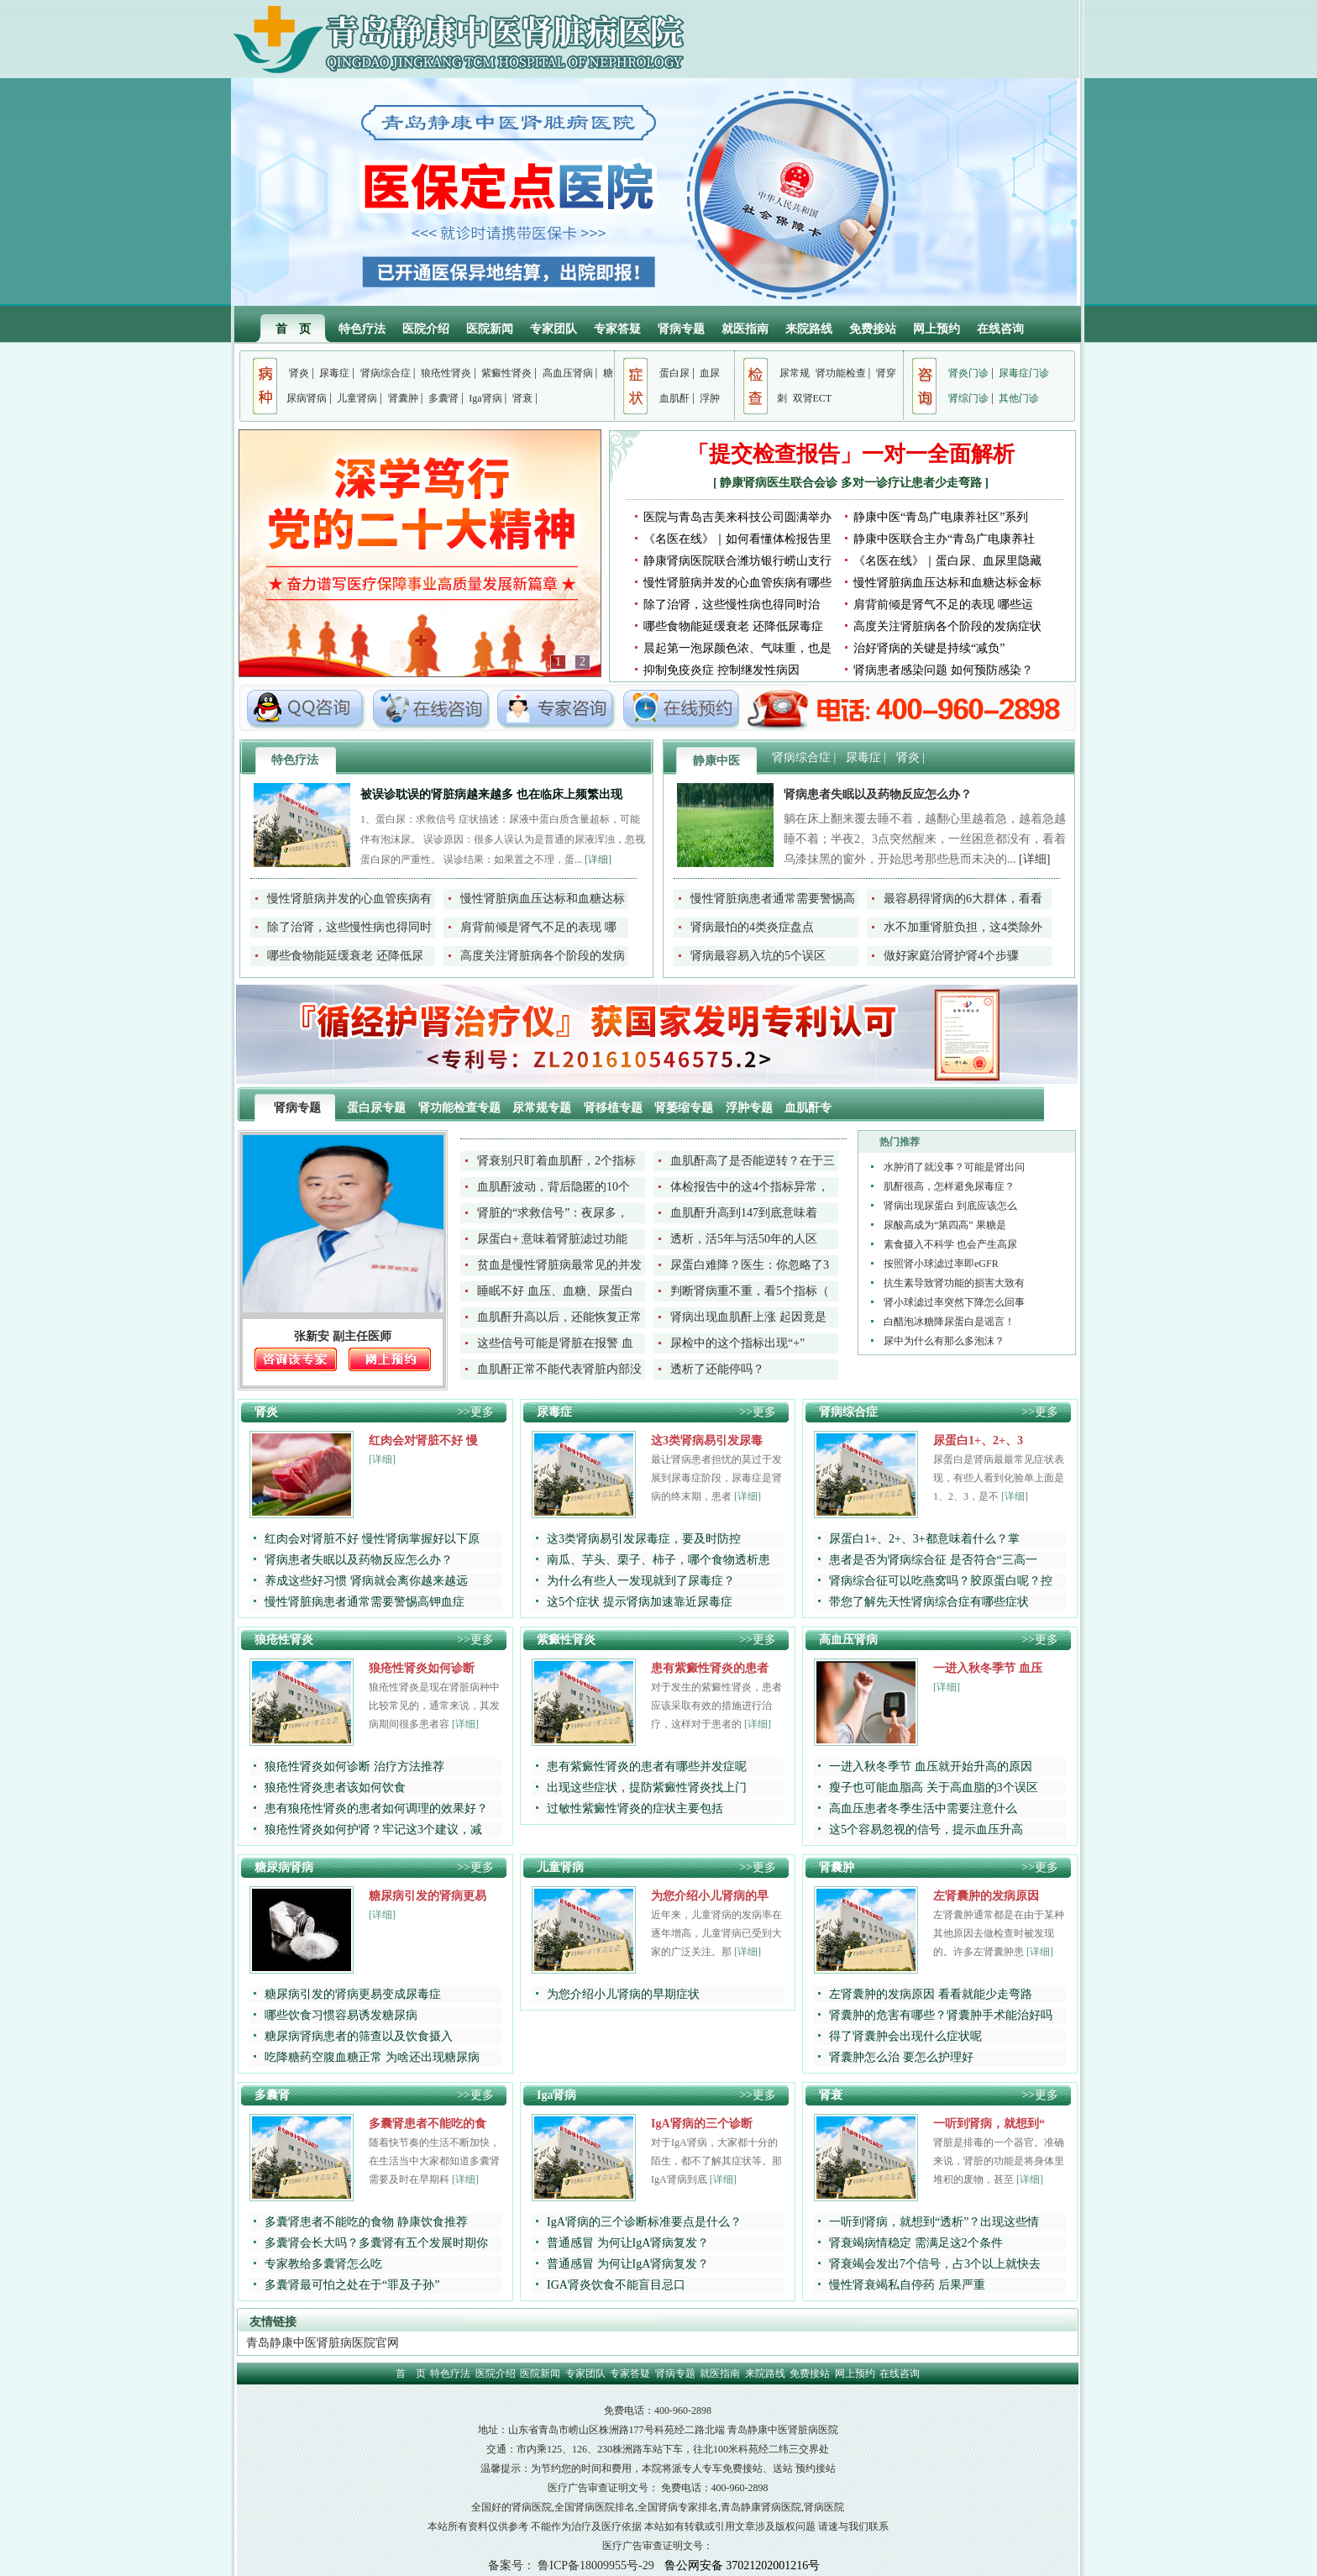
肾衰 (522, 398)
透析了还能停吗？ (717, 1369)
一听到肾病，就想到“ (989, 2123)
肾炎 (299, 373)
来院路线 (808, 329)
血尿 (710, 373)
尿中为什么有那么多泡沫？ (944, 1341)
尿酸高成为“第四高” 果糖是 (945, 1225)
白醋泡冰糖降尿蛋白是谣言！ (949, 1321)
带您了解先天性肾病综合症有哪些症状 (929, 1602)
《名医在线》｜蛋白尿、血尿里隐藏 (947, 561)
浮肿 (710, 398)
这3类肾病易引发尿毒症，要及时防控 (644, 1538)
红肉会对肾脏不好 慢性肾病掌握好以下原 (372, 1538)
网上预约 (936, 329)
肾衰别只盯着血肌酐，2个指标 (556, 1160)
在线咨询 (1000, 329)
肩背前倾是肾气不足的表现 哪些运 (943, 604)
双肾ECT (812, 398)
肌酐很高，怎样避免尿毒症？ (949, 1186)
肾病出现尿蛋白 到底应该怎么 (950, 1206)
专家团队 (553, 329)
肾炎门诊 (968, 373)
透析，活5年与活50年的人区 (743, 1239)
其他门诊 (1019, 398)
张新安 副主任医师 (342, 1336)
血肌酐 (674, 398)
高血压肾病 (568, 373)
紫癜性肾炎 (506, 373)
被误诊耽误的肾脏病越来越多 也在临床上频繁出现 (491, 794)
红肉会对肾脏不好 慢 (423, 1440)
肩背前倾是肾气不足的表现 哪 (538, 927)
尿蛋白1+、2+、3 (978, 1440)
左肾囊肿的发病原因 (986, 1896)
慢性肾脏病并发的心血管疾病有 (349, 898)
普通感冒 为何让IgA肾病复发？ (628, 2243)
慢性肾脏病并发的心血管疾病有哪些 (737, 582)
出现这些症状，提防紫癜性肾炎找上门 (647, 1787)
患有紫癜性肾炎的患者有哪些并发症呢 (647, 1766)
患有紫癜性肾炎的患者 (710, 1668)
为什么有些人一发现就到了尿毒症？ (641, 1581)
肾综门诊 (968, 398)
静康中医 (716, 760)
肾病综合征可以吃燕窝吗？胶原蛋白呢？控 (940, 1581)
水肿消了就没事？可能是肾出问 (954, 1167)
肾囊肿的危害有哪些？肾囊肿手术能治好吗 (940, 2015)
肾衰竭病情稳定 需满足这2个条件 (916, 2243)
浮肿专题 (751, 1107)
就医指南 (745, 329)
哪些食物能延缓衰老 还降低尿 (345, 955)
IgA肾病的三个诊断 (702, 2123)
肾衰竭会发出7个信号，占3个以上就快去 (935, 2264)
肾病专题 (681, 329)
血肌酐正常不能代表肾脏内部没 (559, 1369)
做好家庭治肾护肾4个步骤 (951, 955)
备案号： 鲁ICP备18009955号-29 (571, 2565)
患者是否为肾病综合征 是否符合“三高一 (933, 1559)
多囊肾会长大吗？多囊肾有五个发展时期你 (376, 2243)
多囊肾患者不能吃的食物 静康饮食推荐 (366, 2222)
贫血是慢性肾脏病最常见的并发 (559, 1265)
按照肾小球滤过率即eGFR (941, 1264)
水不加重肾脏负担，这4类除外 (963, 927)
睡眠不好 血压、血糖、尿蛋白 (555, 1291)
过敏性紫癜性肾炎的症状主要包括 (635, 1808)
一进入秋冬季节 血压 (987, 1668)
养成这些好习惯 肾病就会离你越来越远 (366, 1581)
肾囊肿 (403, 398)
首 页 (293, 329)
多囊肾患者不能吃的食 (427, 2123)
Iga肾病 (485, 398)
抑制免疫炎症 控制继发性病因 (721, 670)
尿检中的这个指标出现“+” (737, 1343)
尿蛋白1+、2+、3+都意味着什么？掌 (924, 1538)
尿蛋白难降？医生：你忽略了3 (749, 1265)
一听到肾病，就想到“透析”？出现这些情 (934, 2222)
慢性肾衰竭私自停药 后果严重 (907, 2285)
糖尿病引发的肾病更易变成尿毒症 (353, 1994)
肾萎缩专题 (685, 1107)
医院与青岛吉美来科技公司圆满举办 (737, 517)
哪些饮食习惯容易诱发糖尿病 (341, 2015)
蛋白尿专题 (378, 1107)
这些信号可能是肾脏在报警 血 (555, 1343)
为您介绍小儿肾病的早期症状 (623, 1994)
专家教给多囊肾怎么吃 (323, 2264)
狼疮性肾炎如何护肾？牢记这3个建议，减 (373, 1829)
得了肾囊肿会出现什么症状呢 (905, 2036)
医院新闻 (489, 329)
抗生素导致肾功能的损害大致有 (954, 1283)
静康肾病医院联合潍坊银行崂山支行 (737, 561)
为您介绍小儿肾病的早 (710, 1896)
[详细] (598, 859)
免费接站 (872, 329)
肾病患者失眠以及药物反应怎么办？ (878, 794)
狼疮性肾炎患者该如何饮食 (335, 1787)
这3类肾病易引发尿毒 (707, 1440)
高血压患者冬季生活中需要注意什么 (923, 1808)
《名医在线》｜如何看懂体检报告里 (737, 539)
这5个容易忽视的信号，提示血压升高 (926, 1829)
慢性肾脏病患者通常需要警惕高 (772, 898)
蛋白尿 (674, 373)
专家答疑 (617, 329)
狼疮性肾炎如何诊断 (422, 1668)
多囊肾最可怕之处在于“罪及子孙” (352, 2285)
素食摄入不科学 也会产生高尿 (950, 1244)
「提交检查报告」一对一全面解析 (851, 454)
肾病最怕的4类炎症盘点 (752, 927)
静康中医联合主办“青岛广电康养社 (944, 539)
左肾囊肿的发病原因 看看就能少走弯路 (930, 1994)
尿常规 (794, 373)
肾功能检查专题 (461, 1107)
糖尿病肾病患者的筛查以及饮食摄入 (359, 2036)
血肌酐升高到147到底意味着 (743, 1213)
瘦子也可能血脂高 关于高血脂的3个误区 (933, 1787)
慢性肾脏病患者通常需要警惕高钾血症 (364, 1602)
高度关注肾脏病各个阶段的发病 (542, 955)
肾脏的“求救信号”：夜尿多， (552, 1213)
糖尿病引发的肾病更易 (427, 1896)
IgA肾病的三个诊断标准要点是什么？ (644, 2222)
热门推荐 (899, 1142)
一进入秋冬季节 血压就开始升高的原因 (930, 1766)
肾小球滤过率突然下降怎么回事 (954, 1302)
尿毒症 (334, 373)
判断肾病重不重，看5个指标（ (749, 1291)
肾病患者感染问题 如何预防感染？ (943, 670)
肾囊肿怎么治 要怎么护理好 (901, 2057)
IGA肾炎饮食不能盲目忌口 (616, 2285)
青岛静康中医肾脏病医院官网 (322, 2343)
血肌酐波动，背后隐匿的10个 (553, 1186)
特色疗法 (362, 329)
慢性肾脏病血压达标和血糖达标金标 (947, 582)
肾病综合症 (385, 373)
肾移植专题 (615, 1107)
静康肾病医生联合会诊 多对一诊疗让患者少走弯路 (852, 482)
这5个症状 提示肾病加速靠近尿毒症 (639, 1602)
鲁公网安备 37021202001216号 (742, 2565)
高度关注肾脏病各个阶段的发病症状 (947, 626)
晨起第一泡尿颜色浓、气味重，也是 (737, 648)
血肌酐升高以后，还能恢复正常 (559, 1317)
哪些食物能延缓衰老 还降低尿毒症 (733, 626)
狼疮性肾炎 (446, 373)
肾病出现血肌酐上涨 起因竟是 (748, 1317)
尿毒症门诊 (1024, 373)
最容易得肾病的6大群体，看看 (963, 898)
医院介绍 (425, 329)
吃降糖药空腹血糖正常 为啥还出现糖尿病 (372, 2057)
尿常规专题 (543, 1107)
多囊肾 (443, 398)
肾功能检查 (841, 373)
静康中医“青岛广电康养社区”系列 (940, 517)
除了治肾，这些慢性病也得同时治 (731, 604)
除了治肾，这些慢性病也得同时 (349, 927)
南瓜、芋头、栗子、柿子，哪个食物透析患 (658, 1559)
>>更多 (475, 1412)
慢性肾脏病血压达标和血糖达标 (542, 898)
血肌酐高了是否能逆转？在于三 (752, 1160)
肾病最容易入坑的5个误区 (758, 955)
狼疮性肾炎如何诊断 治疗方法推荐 (354, 1766)
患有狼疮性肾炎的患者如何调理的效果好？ (376, 1808)
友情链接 (272, 2322)
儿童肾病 (357, 398)
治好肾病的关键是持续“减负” (929, 648)
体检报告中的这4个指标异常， (749, 1186)
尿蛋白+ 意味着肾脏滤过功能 (552, 1239)
